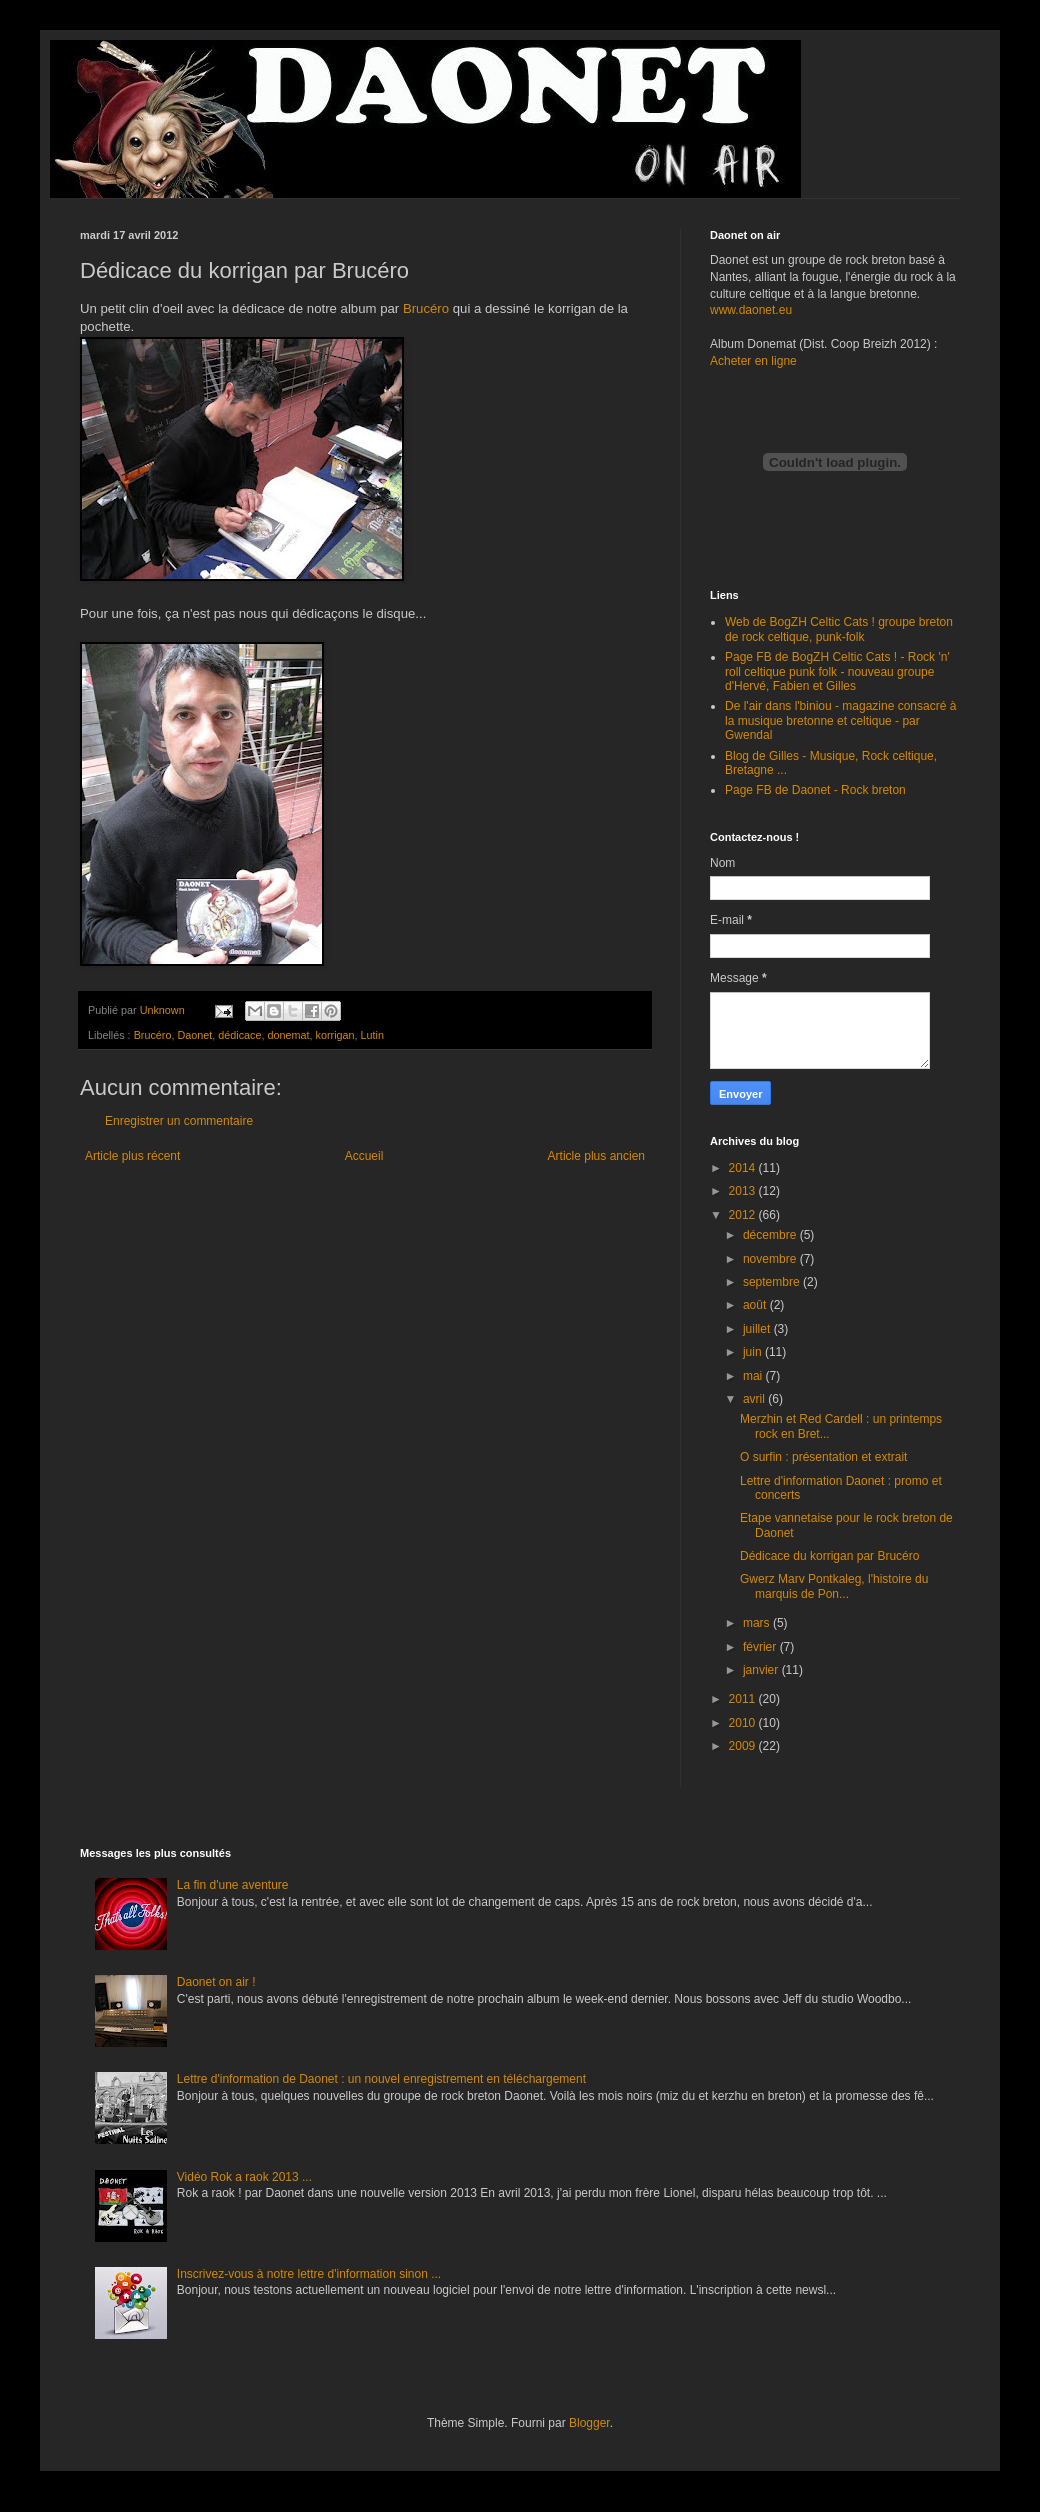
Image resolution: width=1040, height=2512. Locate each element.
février (761, 1647)
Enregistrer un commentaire (179, 1121)
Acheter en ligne (753, 361)
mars (758, 1623)
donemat (289, 1035)
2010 (744, 1723)
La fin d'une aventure (233, 1885)
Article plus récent (132, 1156)
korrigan (335, 1035)
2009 (744, 1746)
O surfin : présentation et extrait (823, 1457)
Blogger (589, 2423)
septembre (773, 1282)
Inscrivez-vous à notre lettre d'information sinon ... (309, 2274)
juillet (758, 1329)
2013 (744, 1191)
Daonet (194, 1035)
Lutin (372, 1035)
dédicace (239, 1035)
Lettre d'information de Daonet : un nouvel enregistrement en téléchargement (381, 2079)
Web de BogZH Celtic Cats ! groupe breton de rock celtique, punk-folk (839, 629)
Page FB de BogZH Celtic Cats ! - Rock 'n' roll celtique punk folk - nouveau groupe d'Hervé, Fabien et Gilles (837, 671)
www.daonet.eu (751, 310)
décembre (771, 1235)
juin (754, 1352)
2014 (744, 1168)
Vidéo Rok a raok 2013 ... (244, 2177)
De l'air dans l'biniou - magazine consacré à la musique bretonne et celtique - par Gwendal (840, 720)
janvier (762, 1670)
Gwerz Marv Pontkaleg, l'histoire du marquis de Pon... (834, 1586)
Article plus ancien (596, 1156)
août (756, 1305)
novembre (771, 1259)
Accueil (364, 1156)
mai (754, 1376)
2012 (744, 1215)
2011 (744, 1699)
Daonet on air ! (216, 1982)
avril (755, 1399)
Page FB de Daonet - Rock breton (815, 790)
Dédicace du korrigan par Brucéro (829, 1556)
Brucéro (426, 308)
